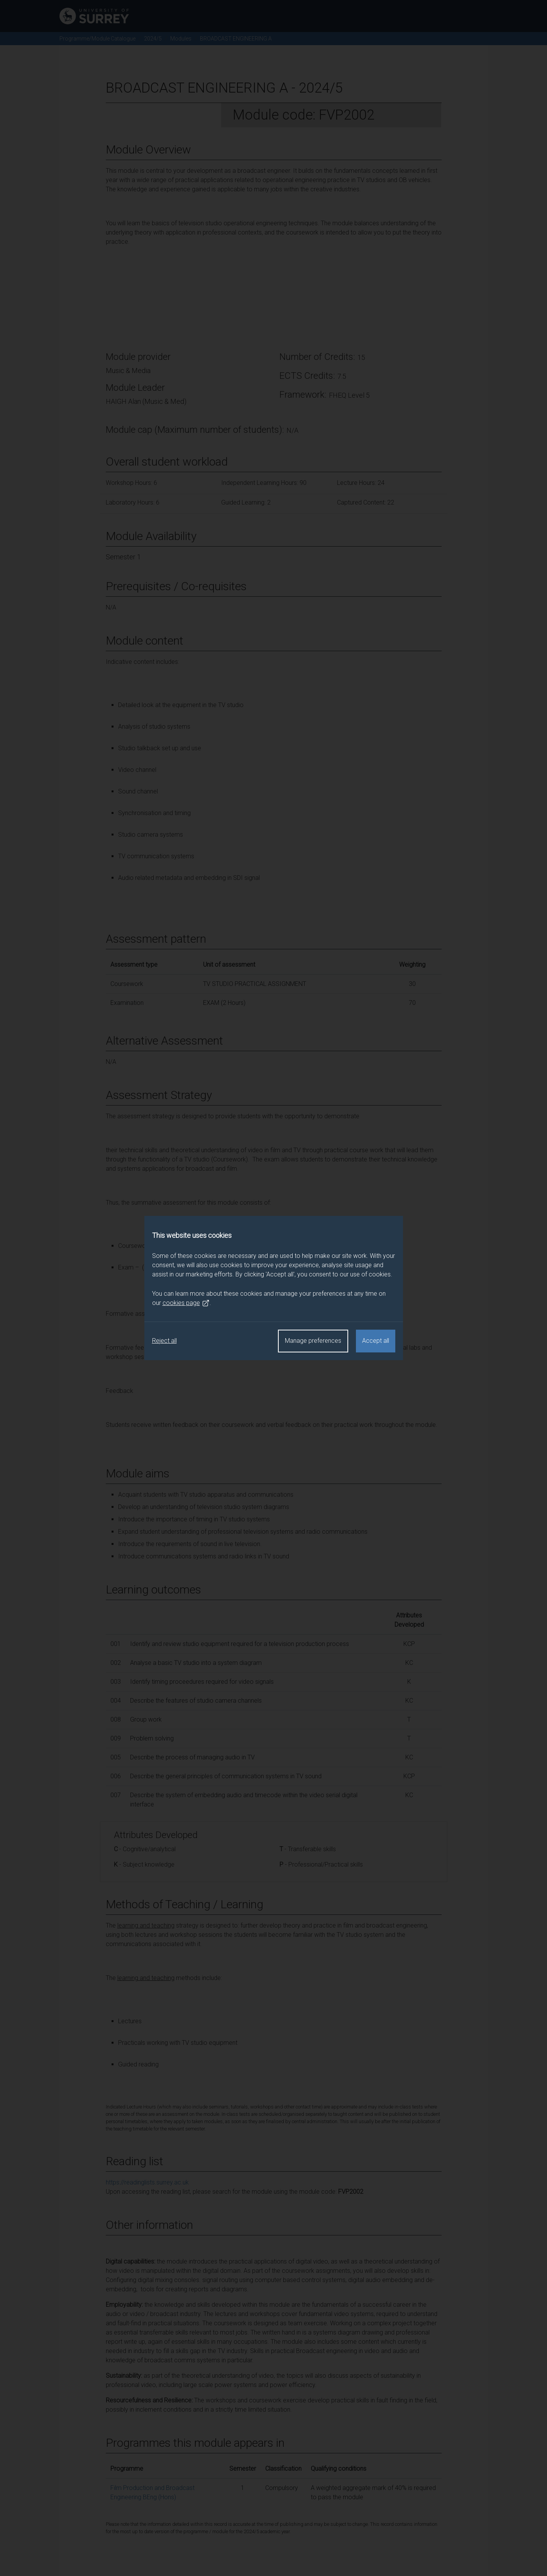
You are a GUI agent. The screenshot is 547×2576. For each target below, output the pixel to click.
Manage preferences (313, 1340)
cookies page (186, 1303)
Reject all (164, 1340)
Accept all (375, 1340)
